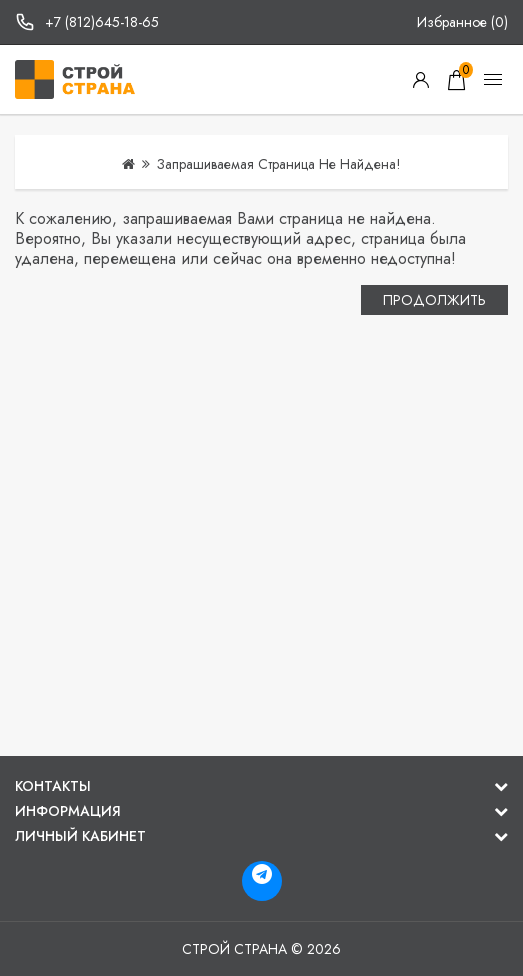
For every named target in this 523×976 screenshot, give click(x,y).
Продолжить (434, 300)
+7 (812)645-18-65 (102, 22)
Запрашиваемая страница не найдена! (279, 164)
